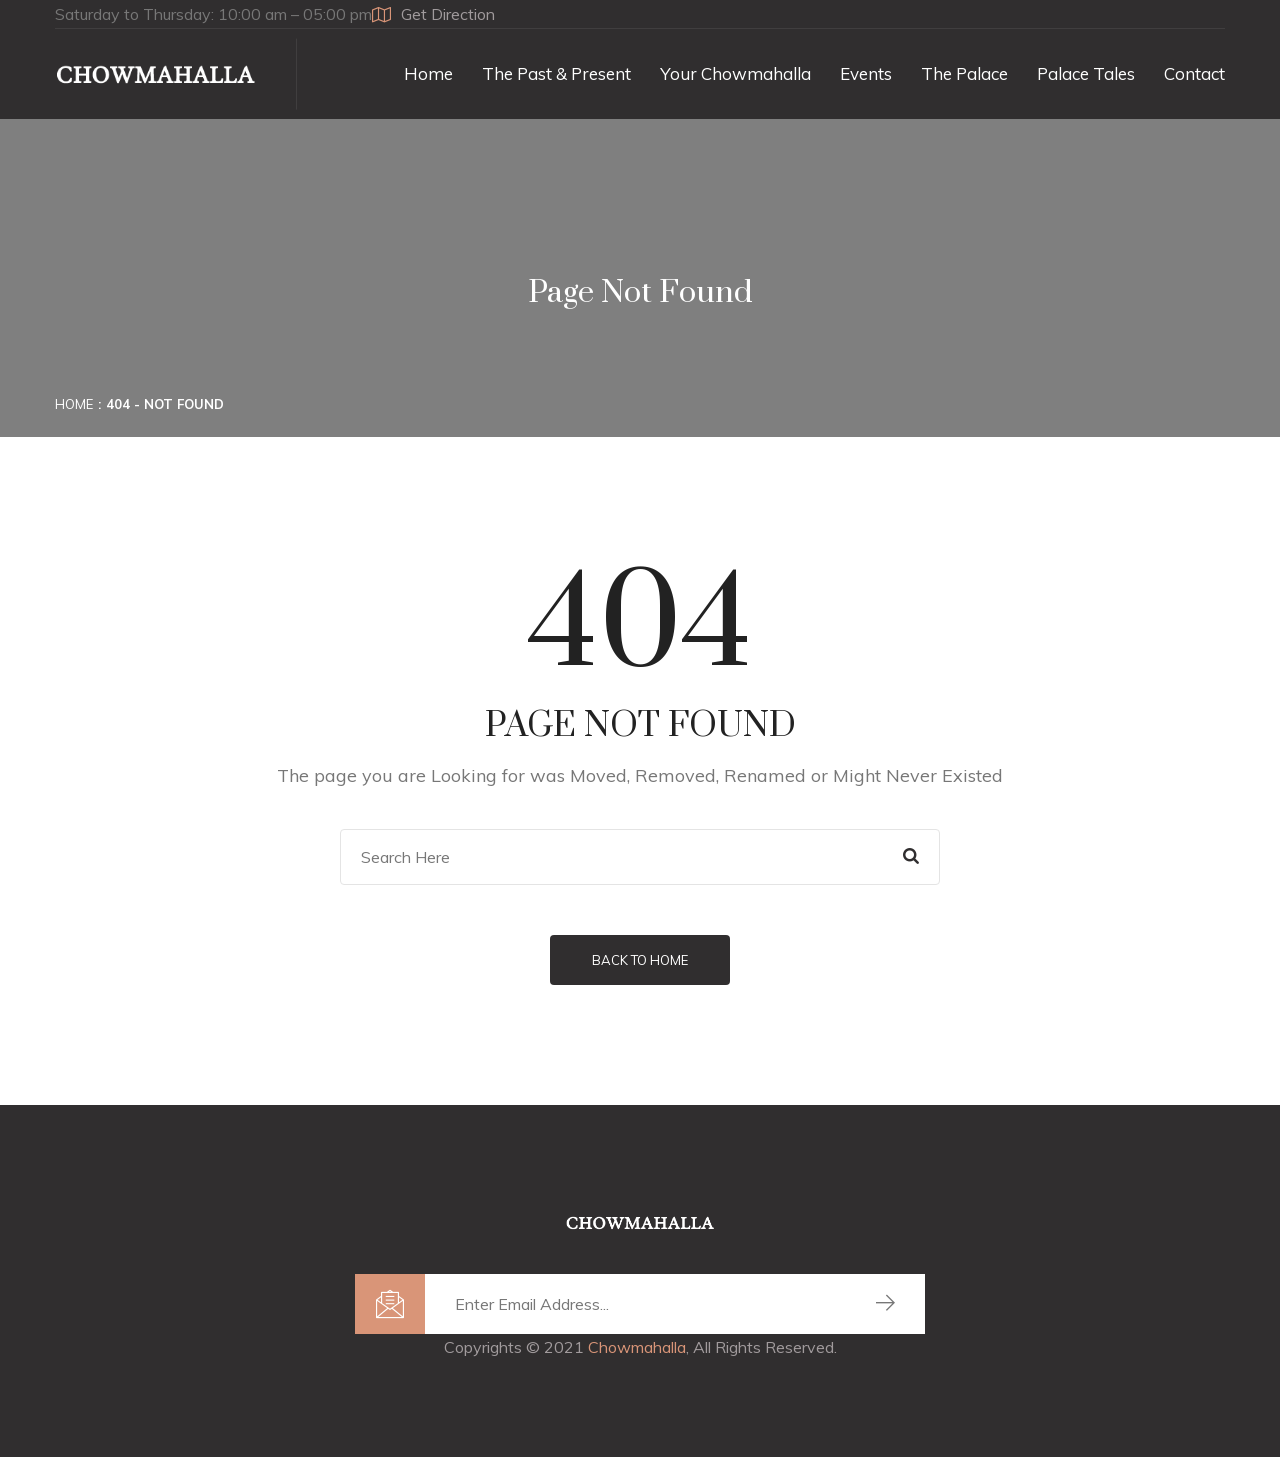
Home (428, 73)
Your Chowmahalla (735, 73)
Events (866, 73)
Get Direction (433, 14)
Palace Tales (1086, 73)
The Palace (964, 73)
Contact (1194, 73)
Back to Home (640, 960)
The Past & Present (556, 73)
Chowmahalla (637, 1347)
